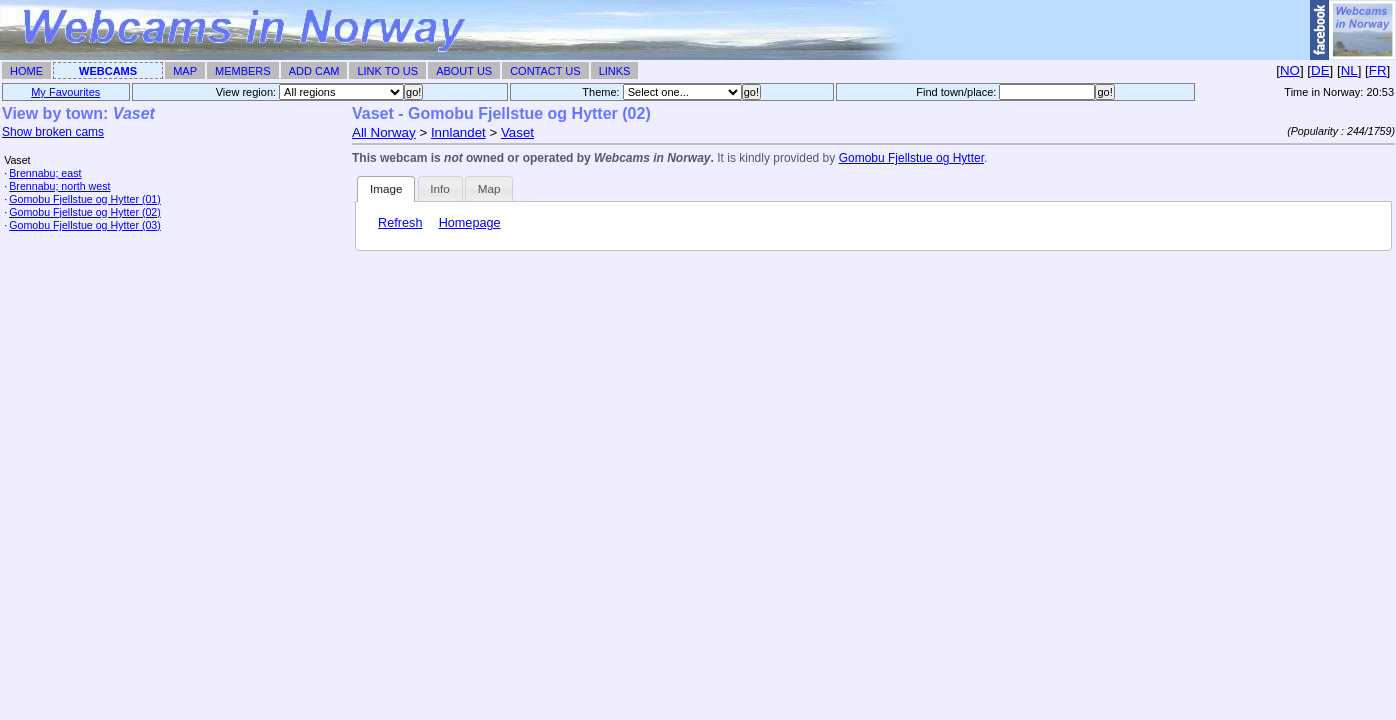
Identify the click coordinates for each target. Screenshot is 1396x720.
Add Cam (314, 71)
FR (1378, 70)
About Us (464, 71)
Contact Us (545, 71)
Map (185, 71)
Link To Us (387, 71)
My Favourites (65, 92)
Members (243, 71)
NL (1349, 70)
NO (1290, 70)
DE (1320, 70)
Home (26, 71)
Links (615, 71)
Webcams (108, 71)
